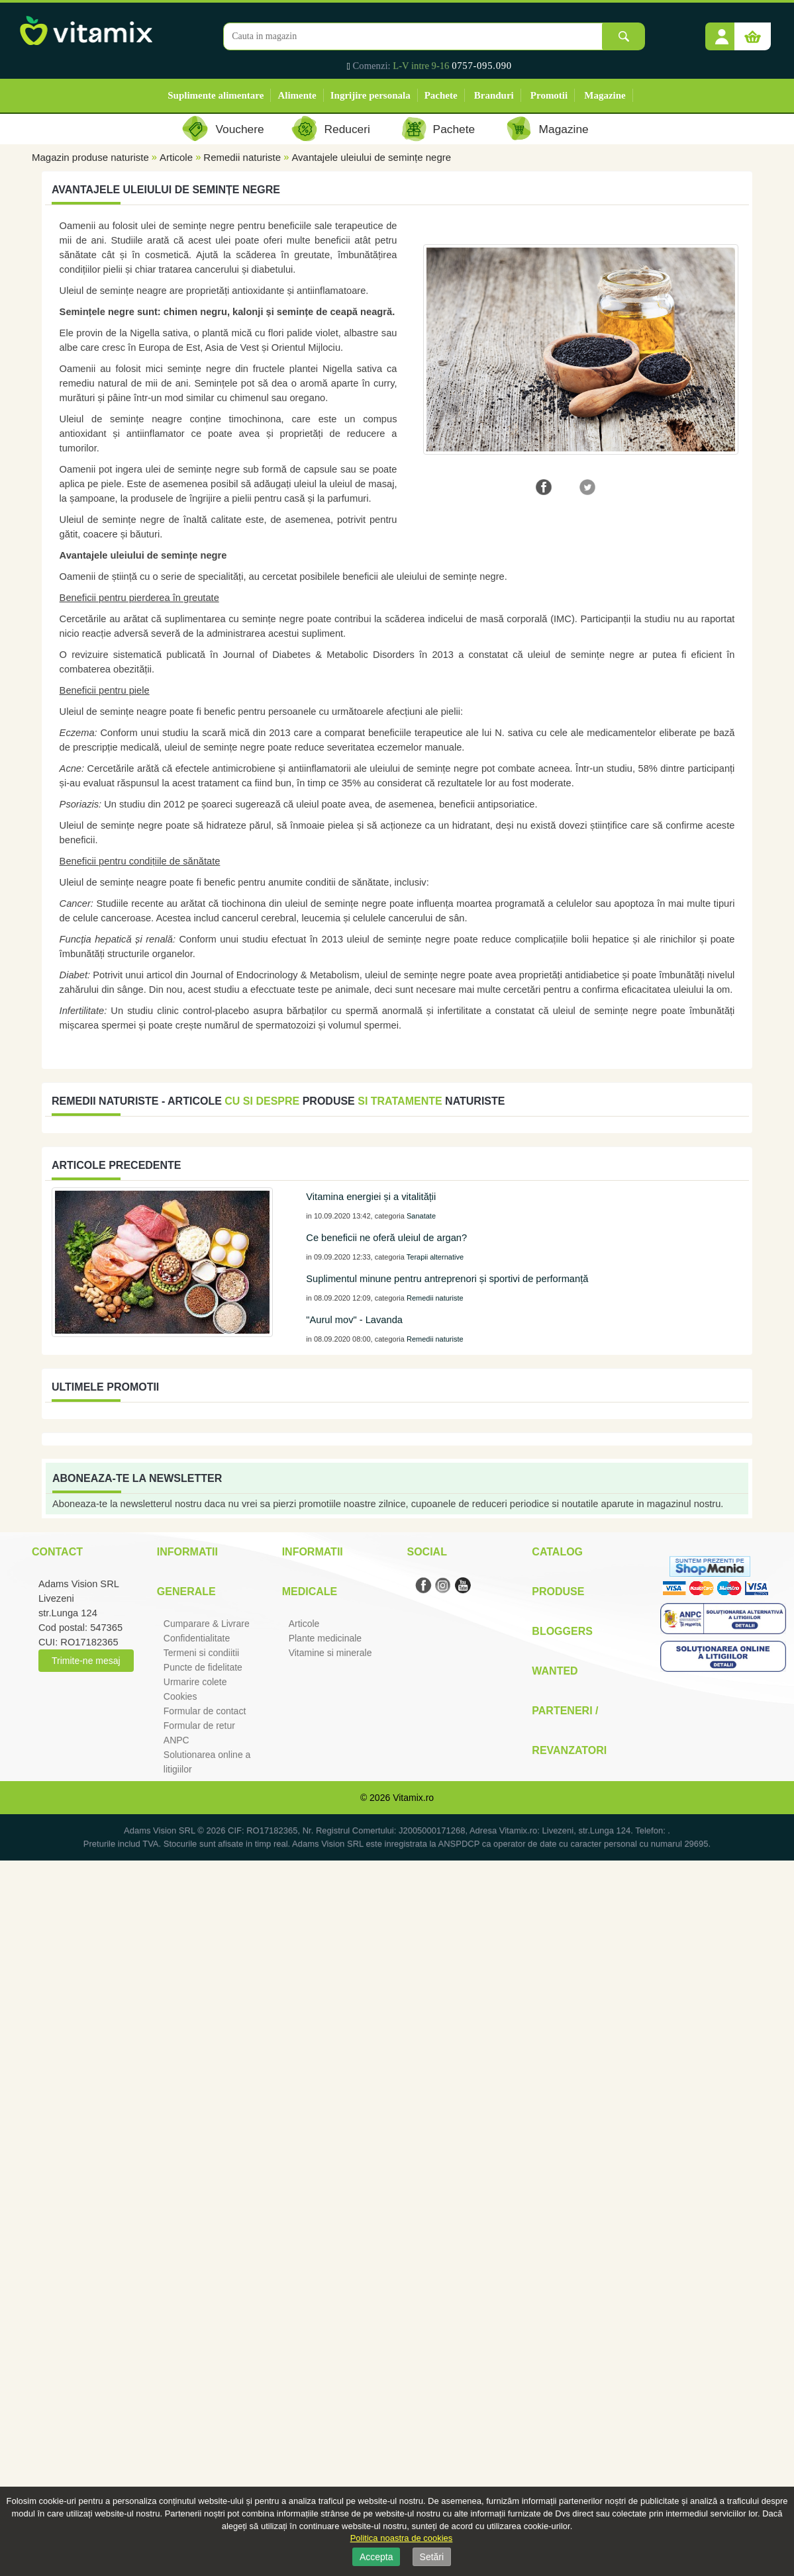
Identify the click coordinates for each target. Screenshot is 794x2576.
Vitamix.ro (413, 1797)
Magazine (604, 95)
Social (426, 1551)
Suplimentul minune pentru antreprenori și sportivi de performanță (447, 1278)
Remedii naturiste (242, 157)
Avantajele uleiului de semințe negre (371, 157)
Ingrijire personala (370, 95)
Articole (176, 157)
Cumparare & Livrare (207, 1623)
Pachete (441, 95)
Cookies (180, 1696)
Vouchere (239, 129)
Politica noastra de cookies (401, 2538)
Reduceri (347, 129)
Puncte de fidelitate (203, 1667)
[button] (721, 32)
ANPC (176, 1740)
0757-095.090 (482, 65)
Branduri (494, 95)
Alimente (296, 95)
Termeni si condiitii (201, 1652)
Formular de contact (205, 1711)
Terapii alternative (435, 1257)
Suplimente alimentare (216, 95)
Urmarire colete (195, 1682)
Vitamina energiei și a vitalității (371, 1196)
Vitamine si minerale (330, 1652)
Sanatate (421, 1216)
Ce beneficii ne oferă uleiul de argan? (386, 1237)
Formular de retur (199, 1725)
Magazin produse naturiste (90, 157)
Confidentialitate (197, 1638)
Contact (57, 1551)
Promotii (549, 95)
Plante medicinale (325, 1638)
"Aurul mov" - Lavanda (354, 1319)
